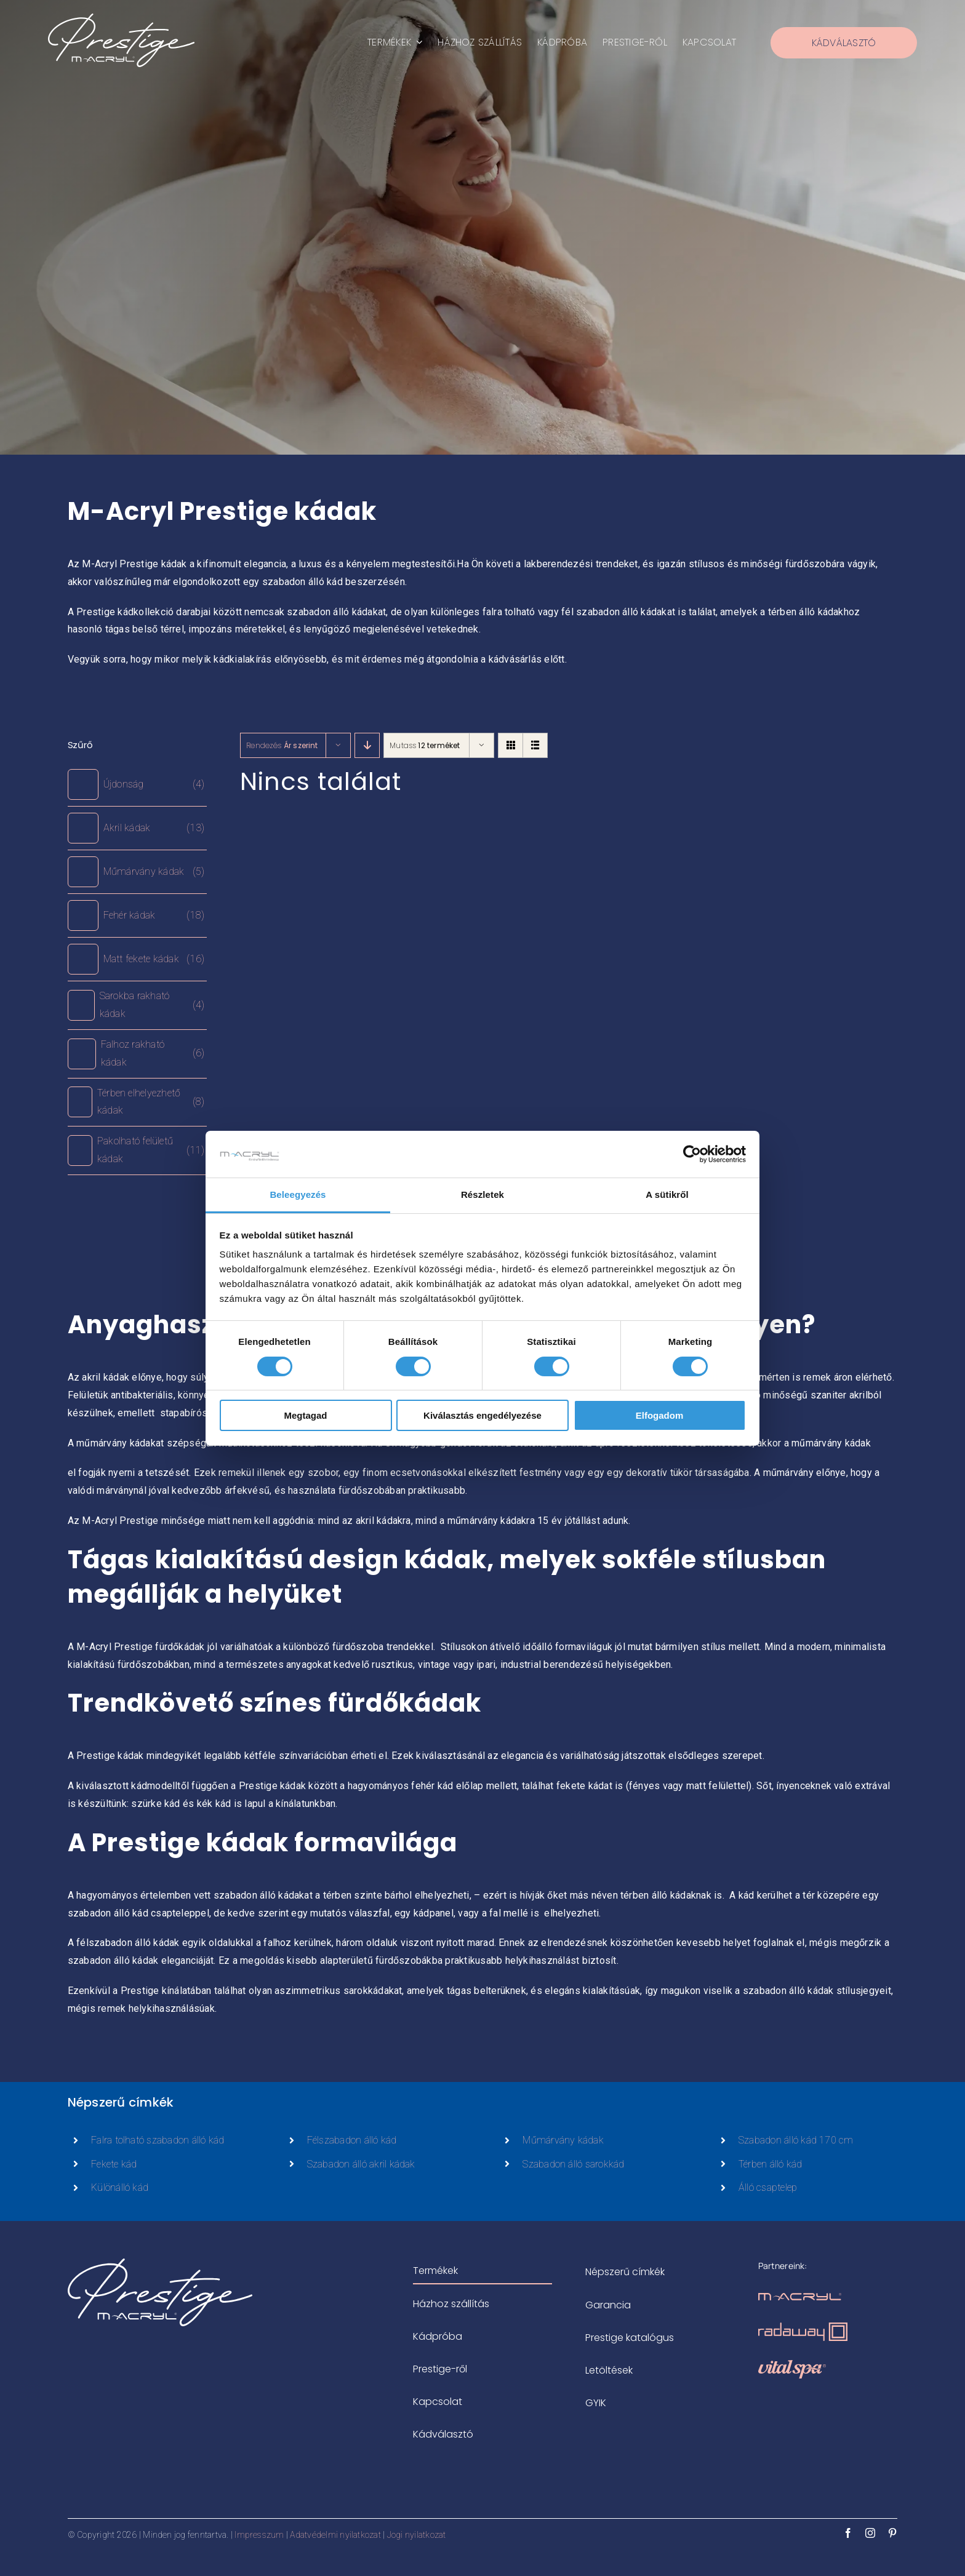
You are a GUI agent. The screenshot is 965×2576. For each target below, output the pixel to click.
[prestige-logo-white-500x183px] (121, 18)
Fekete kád (114, 2164)
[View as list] (535, 745)
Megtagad (305, 1415)
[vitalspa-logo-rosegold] (792, 2365)
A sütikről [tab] (667, 1194)
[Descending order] (367, 745)
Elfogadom (660, 1415)
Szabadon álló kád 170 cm (796, 2140)
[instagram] (870, 2533)
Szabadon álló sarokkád (573, 2164)
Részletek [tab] (482, 1194)
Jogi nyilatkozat (416, 2535)
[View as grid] (511, 745)
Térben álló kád (771, 2164)
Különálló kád (119, 2187)
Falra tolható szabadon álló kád (157, 2140)
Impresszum (259, 2535)
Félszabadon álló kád (352, 2140)
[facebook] (848, 2533)
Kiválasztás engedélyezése (482, 1415)
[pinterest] (892, 2533)
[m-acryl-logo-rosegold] (799, 2297)
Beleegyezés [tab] (298, 1194)
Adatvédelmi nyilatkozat (335, 2535)
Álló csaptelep (768, 2187)
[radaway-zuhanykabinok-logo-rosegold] (802, 2327)
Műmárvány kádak (563, 2140)
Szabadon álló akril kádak (361, 2164)
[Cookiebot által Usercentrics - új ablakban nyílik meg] (692, 1154)
